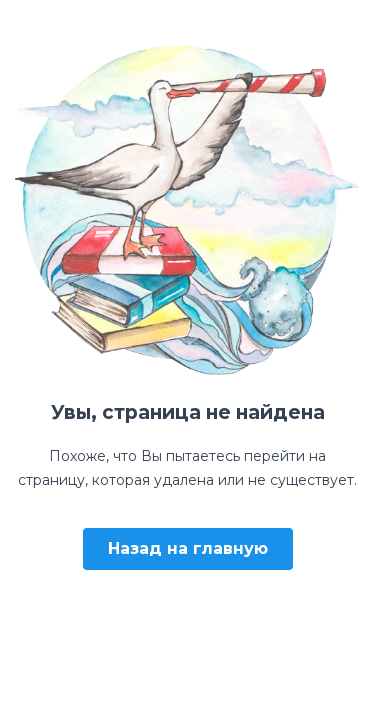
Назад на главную (188, 548)
